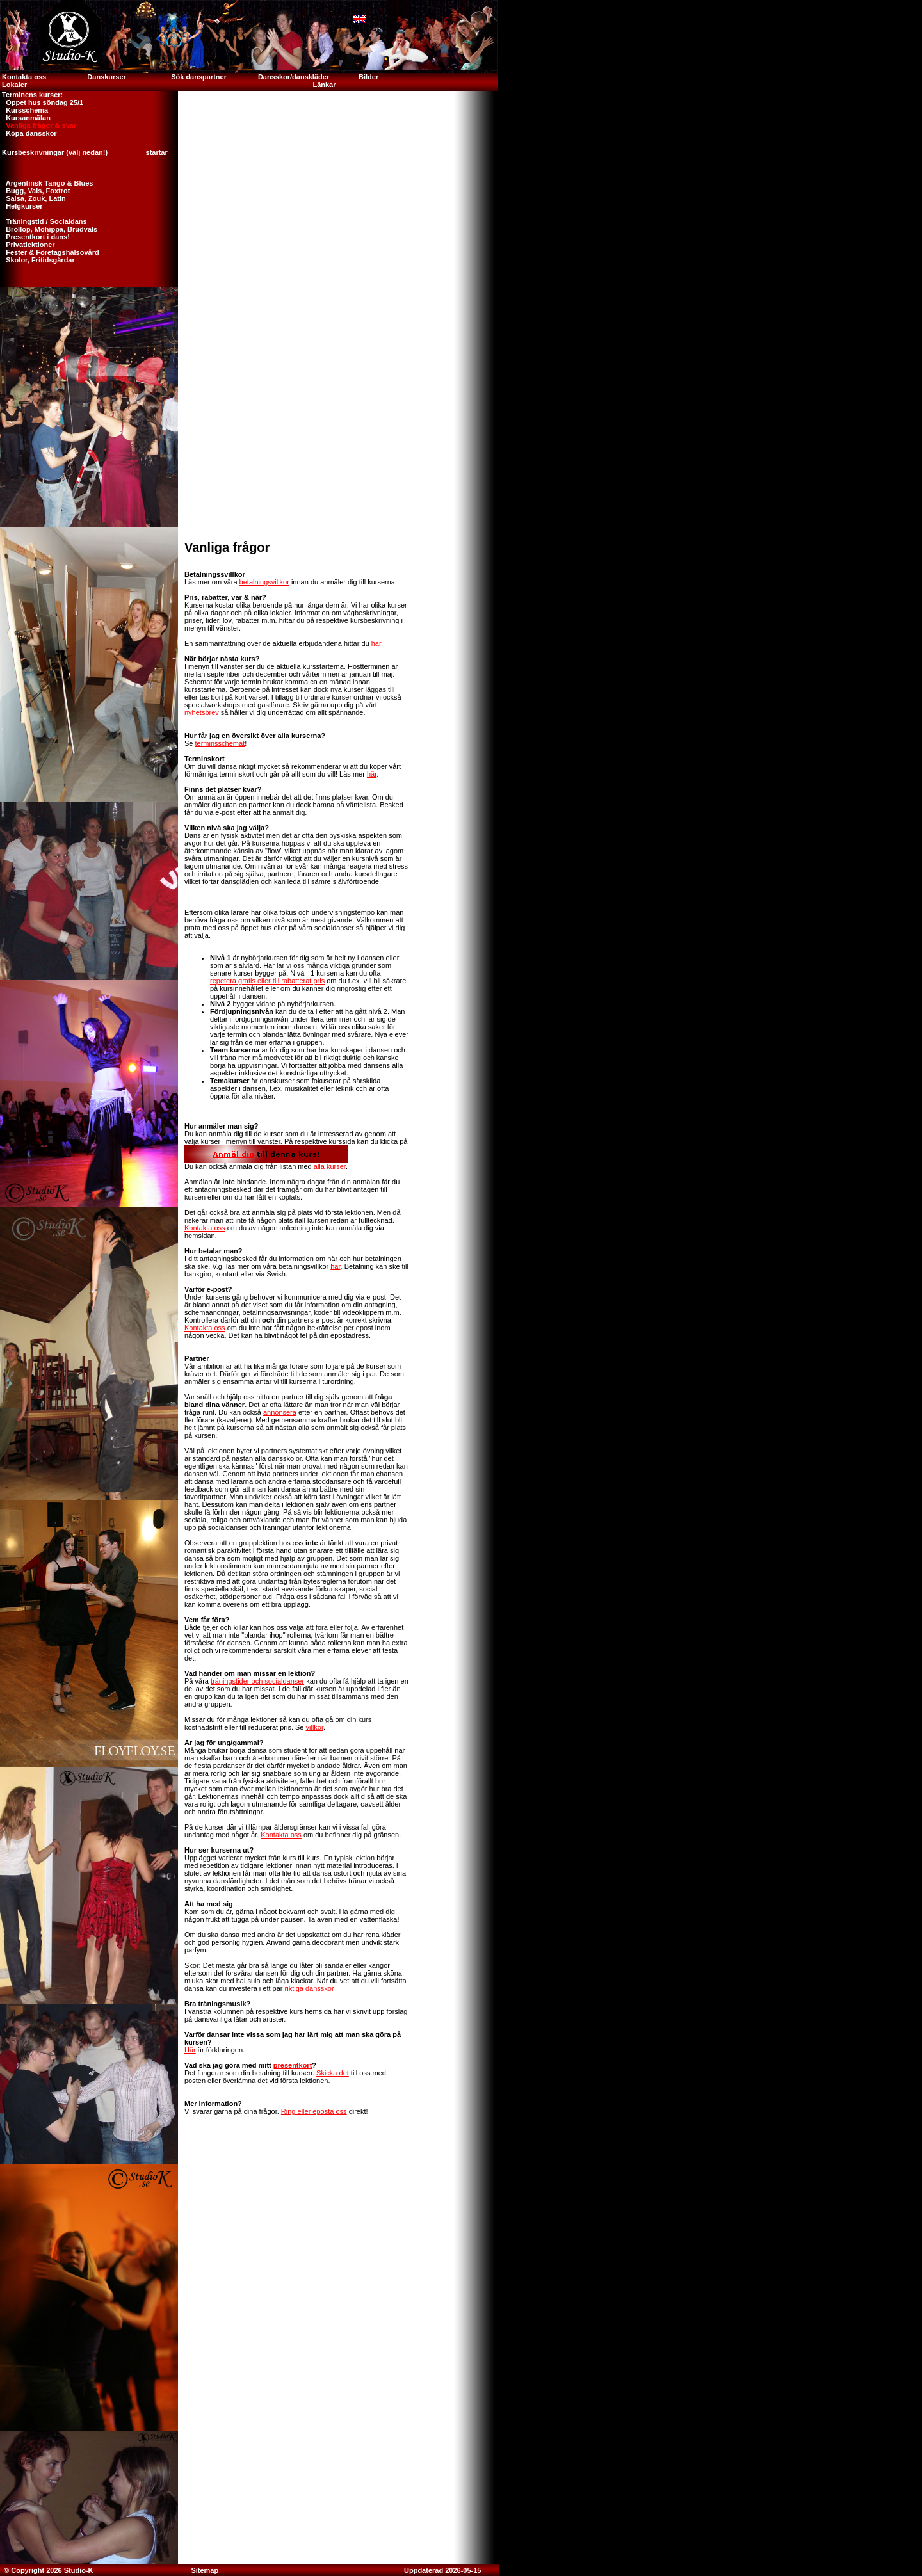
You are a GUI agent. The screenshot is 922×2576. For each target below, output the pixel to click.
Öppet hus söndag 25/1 (41, 102)
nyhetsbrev (201, 712)
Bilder (369, 77)
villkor (315, 1727)
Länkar (324, 84)
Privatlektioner (27, 244)
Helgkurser (21, 206)
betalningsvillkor (264, 582)
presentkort (292, 2065)
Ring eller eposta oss (314, 2111)
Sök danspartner (199, 77)
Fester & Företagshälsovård (49, 252)
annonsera (279, 1412)
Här (190, 2050)
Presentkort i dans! (35, 237)
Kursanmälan (25, 118)
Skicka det (332, 2073)
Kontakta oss (23, 77)
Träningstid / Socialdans (43, 221)
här (376, 643)
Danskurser (106, 77)
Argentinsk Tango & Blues (46, 183)
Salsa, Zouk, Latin (33, 198)
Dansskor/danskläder (293, 77)
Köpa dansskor (28, 133)
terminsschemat (220, 743)
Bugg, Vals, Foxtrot (35, 191)
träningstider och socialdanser (257, 1681)
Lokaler (14, 84)
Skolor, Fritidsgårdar (37, 260)
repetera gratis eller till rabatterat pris (267, 981)
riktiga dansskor (309, 1988)
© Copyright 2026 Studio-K (47, 2570)
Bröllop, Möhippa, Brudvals (48, 229)
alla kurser (330, 1166)
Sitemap (204, 2570)
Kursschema (24, 110)
